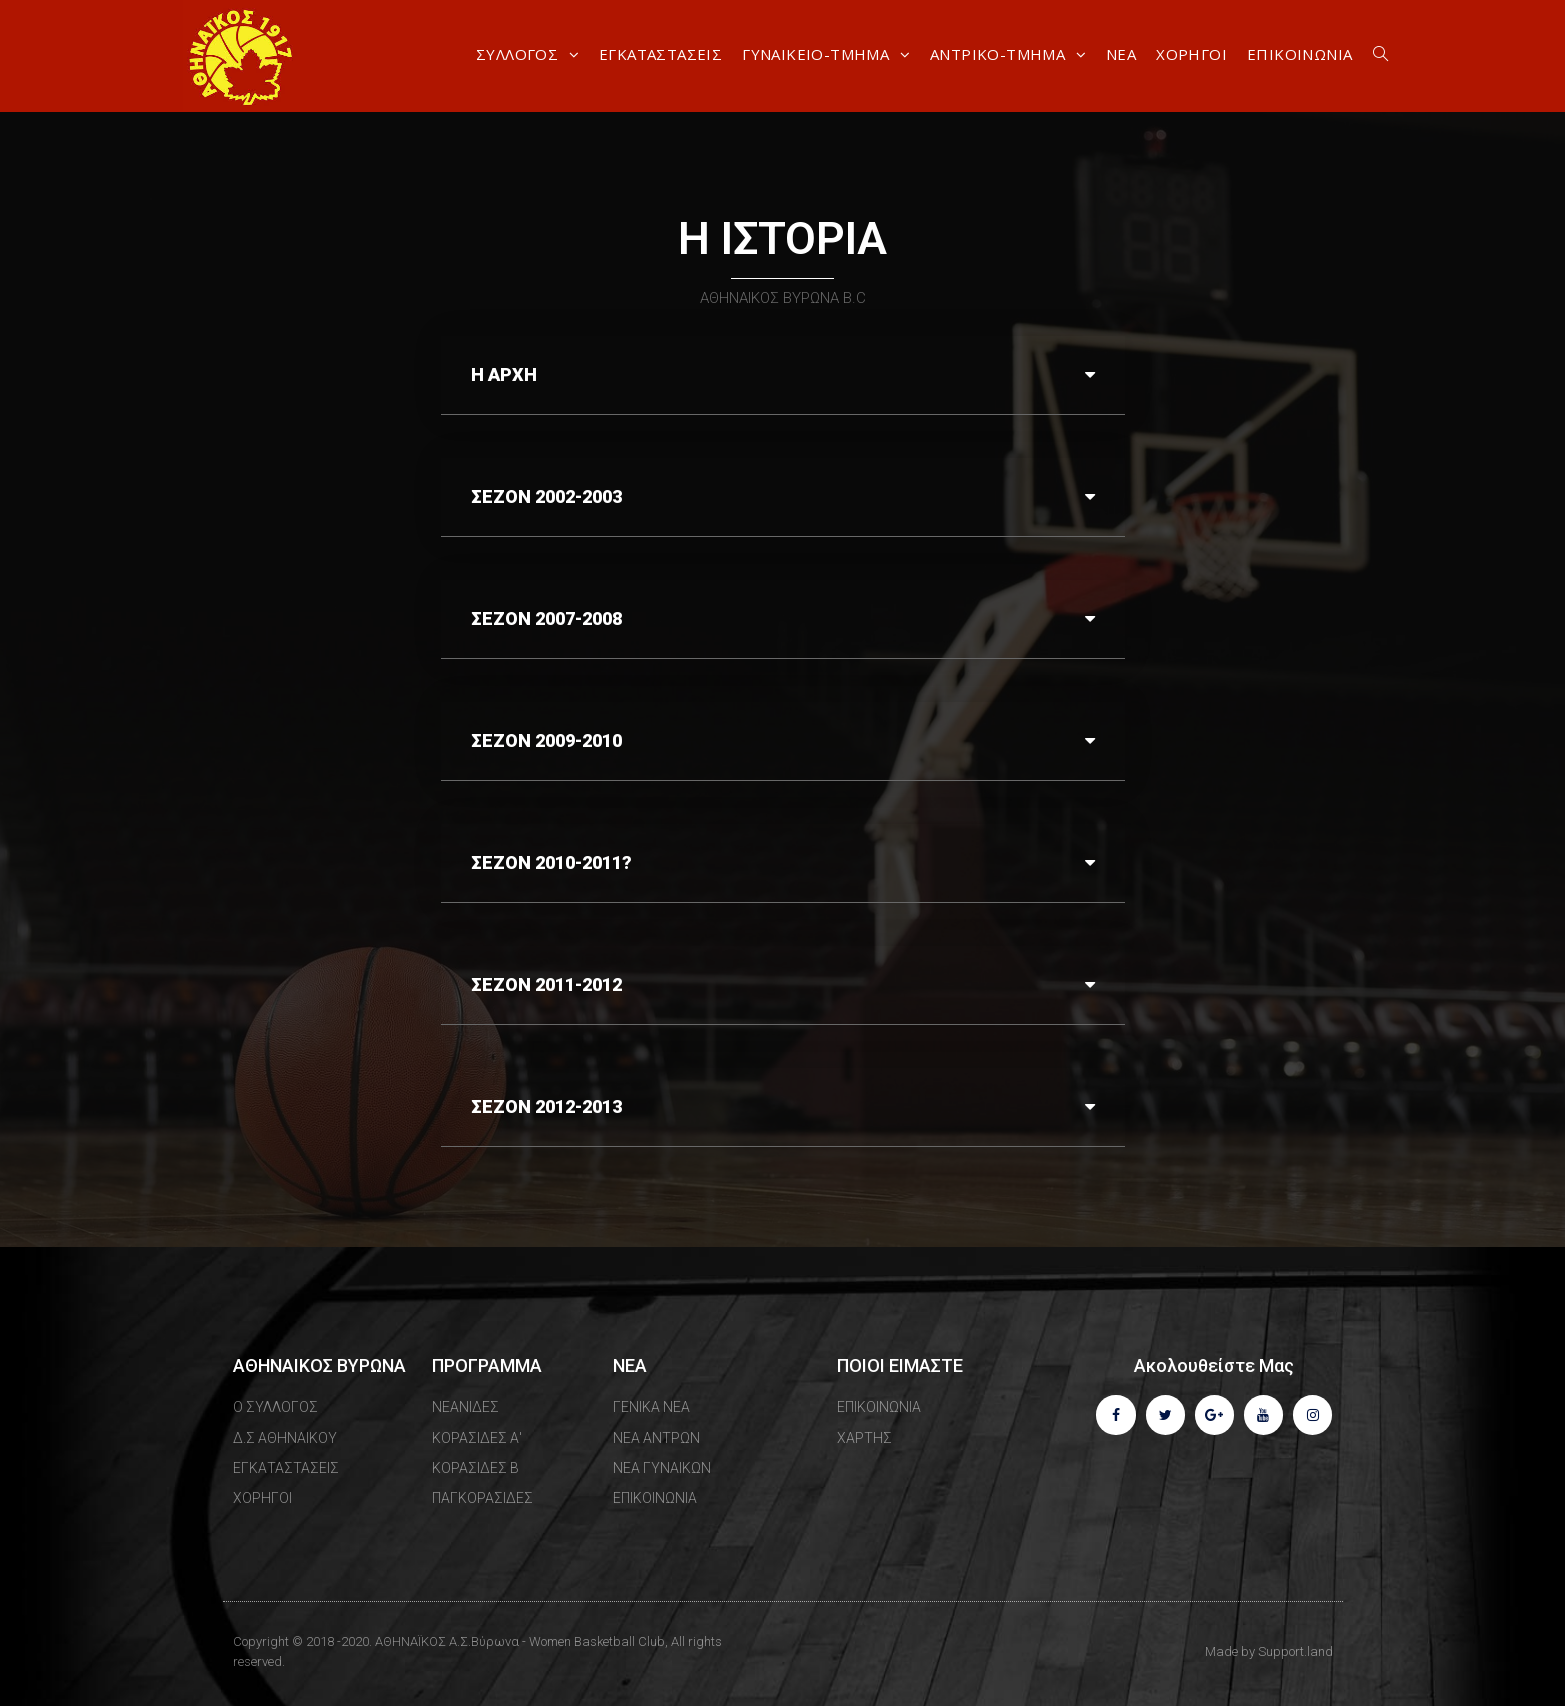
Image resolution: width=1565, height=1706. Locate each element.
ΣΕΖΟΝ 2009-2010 (546, 740)
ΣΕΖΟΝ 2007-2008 (546, 618)
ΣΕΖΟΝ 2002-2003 (546, 496)
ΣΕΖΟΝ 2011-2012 (546, 984)
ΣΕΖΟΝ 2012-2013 (546, 1106)
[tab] (783, 375)
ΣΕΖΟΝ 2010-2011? (551, 862)
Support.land (1295, 1651)
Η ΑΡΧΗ (504, 374)
